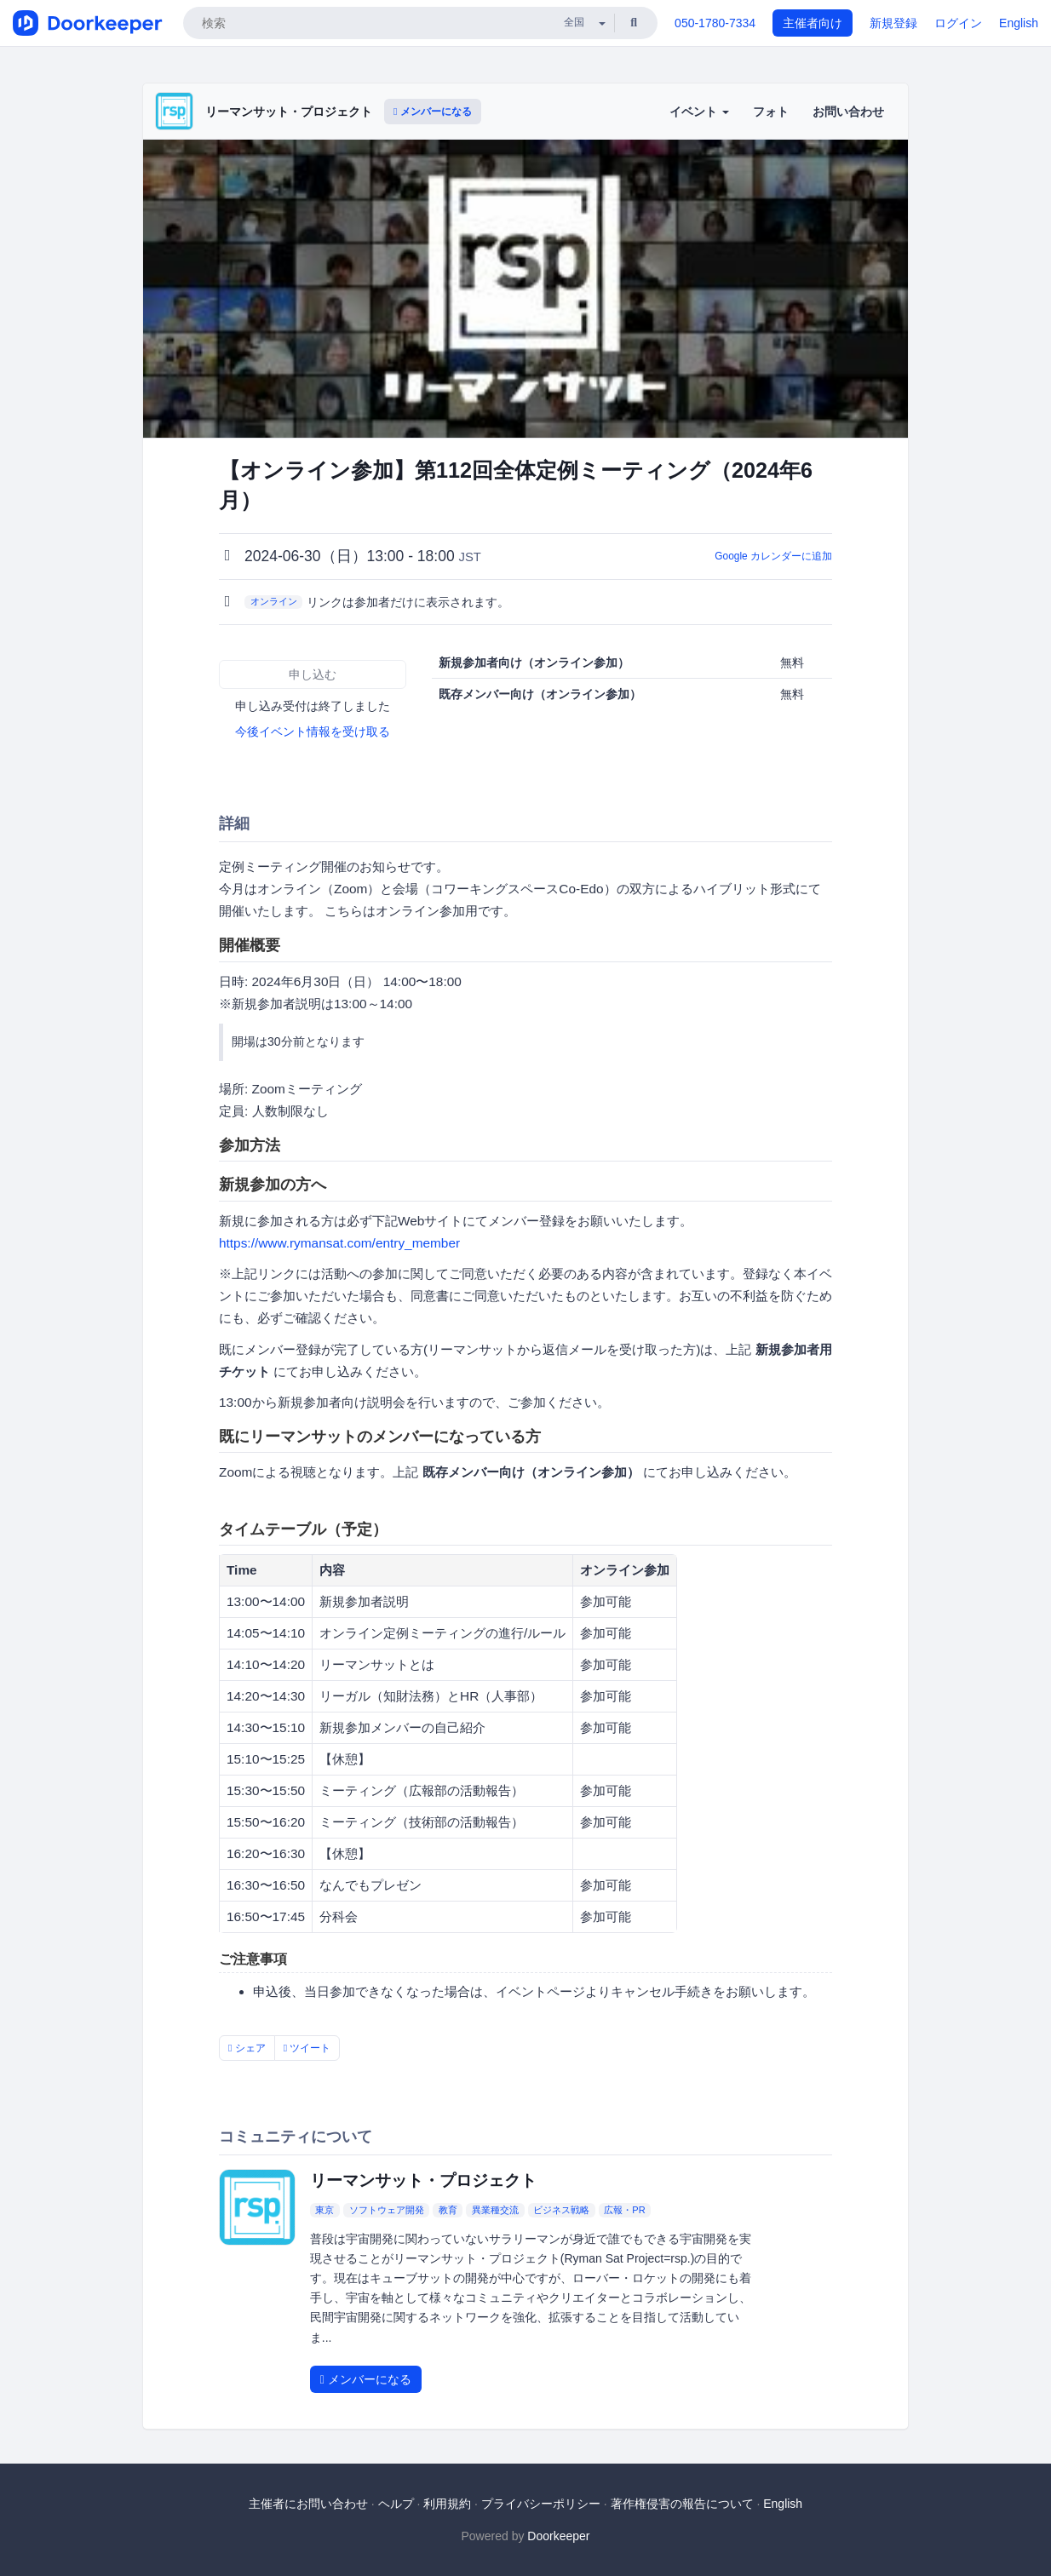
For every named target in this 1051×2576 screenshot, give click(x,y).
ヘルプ (396, 2503)
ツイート (307, 2048)
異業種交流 (495, 2210)
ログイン (958, 23)
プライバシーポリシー (540, 2503)
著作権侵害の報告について (682, 2503)
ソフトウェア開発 (386, 2210)
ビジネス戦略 (561, 2210)
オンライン (273, 601)
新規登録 (893, 23)
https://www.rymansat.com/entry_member (339, 1243)
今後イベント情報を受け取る (312, 731)
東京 (324, 2210)
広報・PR (624, 2210)
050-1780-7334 (715, 23)
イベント (699, 111)
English (1018, 23)
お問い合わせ (848, 111)
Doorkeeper (558, 2536)
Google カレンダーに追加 (773, 556)
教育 (448, 2210)
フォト (771, 111)
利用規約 (447, 2503)
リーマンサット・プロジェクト (288, 111)
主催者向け (812, 23)
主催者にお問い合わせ (308, 2503)
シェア (247, 2048)
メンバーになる (432, 112)
